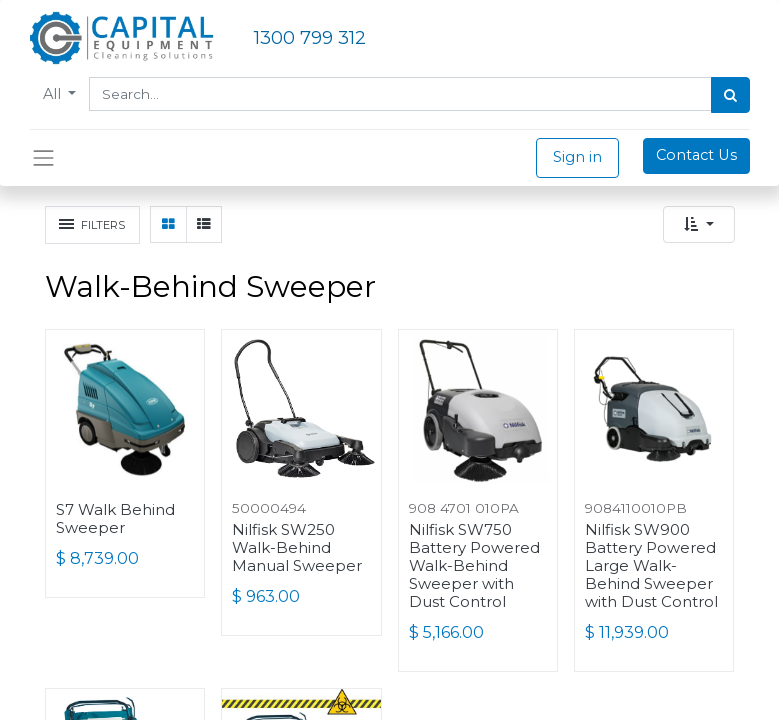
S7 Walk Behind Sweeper (115, 519)
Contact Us (696, 155)
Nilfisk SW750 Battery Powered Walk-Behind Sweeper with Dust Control (474, 566)
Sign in (577, 157)
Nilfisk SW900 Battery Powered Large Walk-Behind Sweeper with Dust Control (651, 566)
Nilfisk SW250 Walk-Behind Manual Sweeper (297, 548)
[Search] (730, 95)
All (54, 94)
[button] (699, 224)
